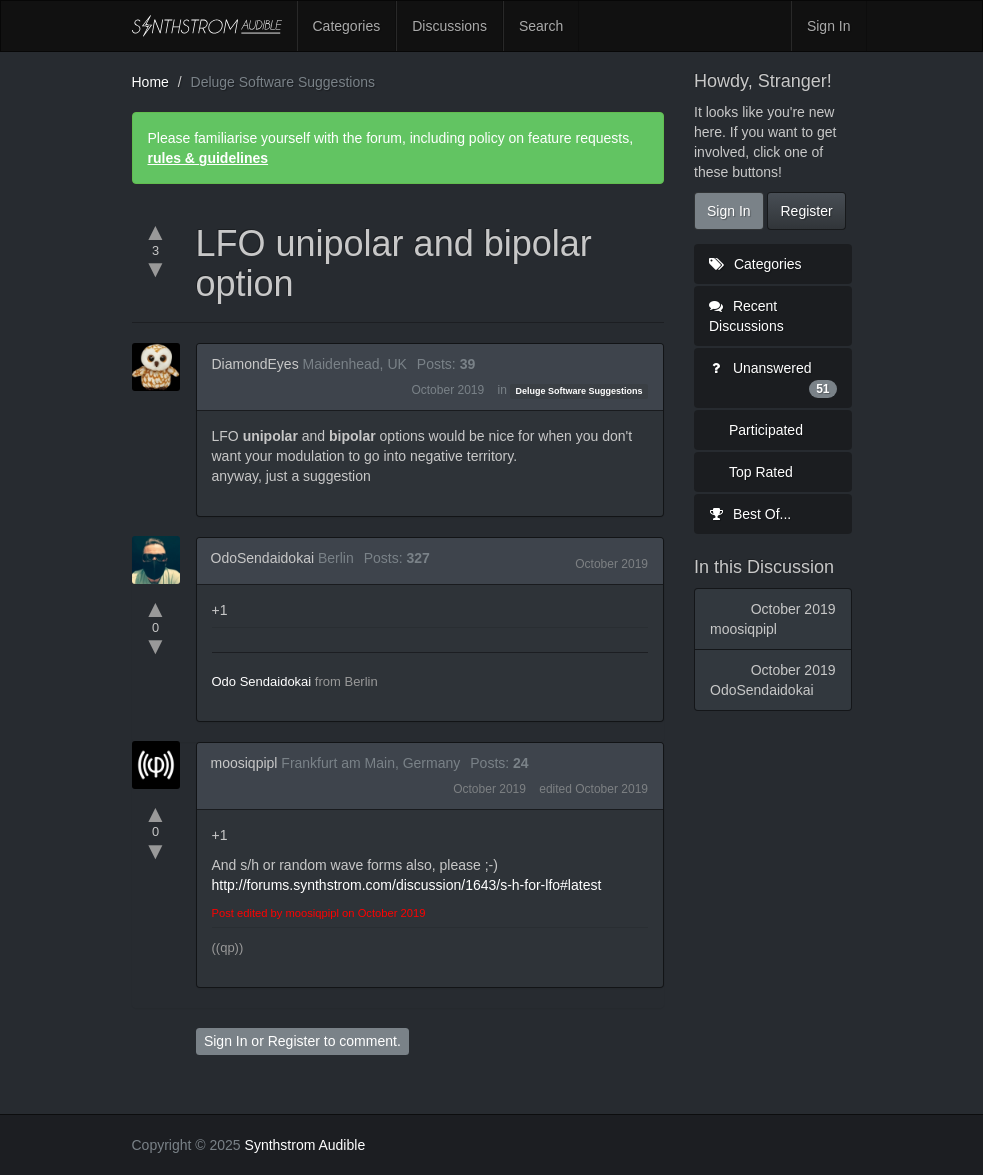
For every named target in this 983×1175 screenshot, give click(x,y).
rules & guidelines (208, 158)
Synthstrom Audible (207, 26)
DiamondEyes (255, 364)
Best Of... (750, 514)
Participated (766, 430)
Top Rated (761, 472)
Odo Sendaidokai (262, 681)
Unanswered (773, 379)
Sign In (829, 26)
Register (294, 1041)
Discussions (449, 26)
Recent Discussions (746, 316)
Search (541, 26)
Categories (347, 26)
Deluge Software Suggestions (579, 391)
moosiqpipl (244, 763)
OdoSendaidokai (263, 558)
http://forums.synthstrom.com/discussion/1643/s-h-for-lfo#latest (407, 885)
